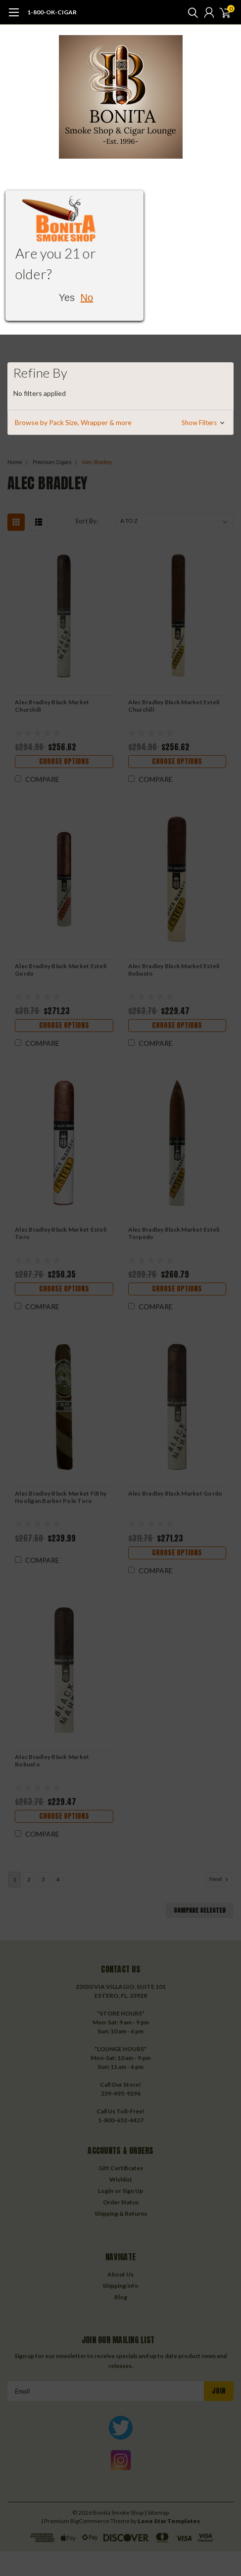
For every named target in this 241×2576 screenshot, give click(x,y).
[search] (190, 12)
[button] (120, 422)
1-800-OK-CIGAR (52, 12)
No (87, 297)
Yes (66, 297)
